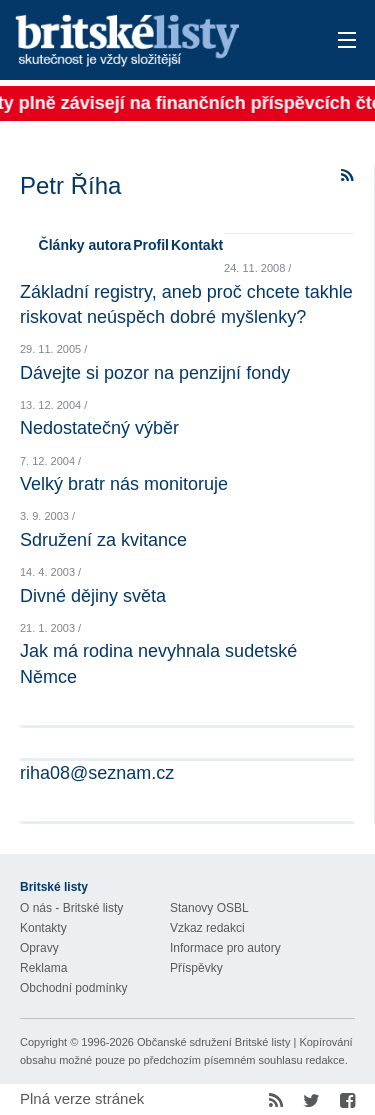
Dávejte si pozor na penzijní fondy (155, 373)
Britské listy (154, 41)
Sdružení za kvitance (103, 540)
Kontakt (197, 245)
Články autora (85, 245)
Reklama (43, 968)
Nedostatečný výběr (99, 428)
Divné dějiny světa (93, 596)
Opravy (39, 948)
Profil (151, 245)
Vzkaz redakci (207, 928)
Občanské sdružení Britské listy (213, 1042)
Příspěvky (196, 968)
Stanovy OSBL (209, 908)
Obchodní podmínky (73, 988)
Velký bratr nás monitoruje (124, 484)
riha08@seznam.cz (97, 773)
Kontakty (43, 928)
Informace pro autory (225, 948)
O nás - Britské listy (71, 908)
